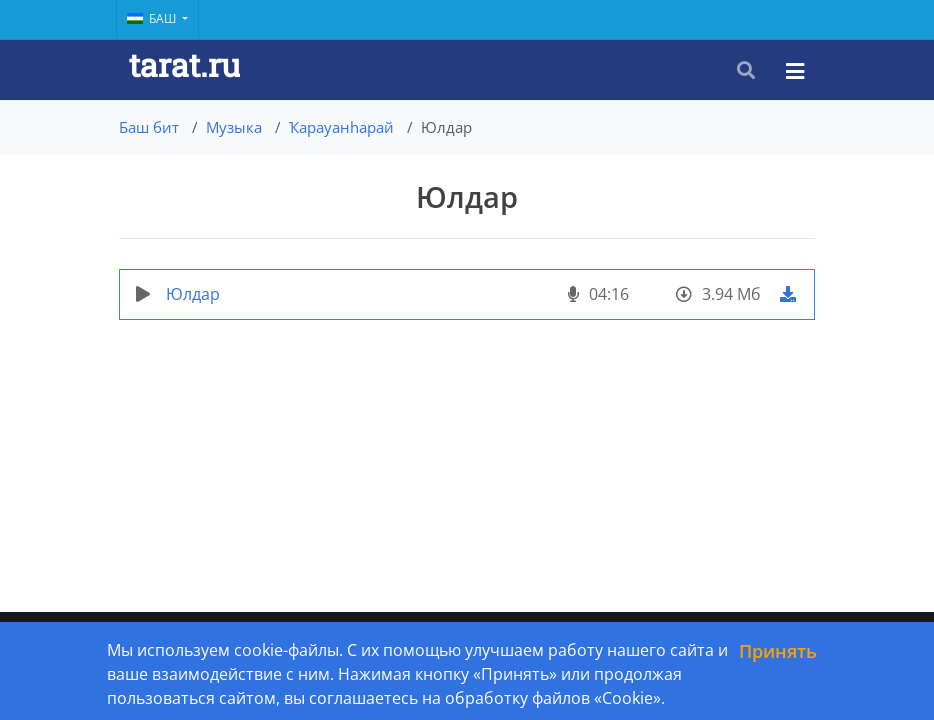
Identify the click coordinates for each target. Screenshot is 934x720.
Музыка (234, 127)
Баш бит (149, 127)
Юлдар (193, 294)
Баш (153, 18)
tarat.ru (184, 64)
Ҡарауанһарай (341, 127)
